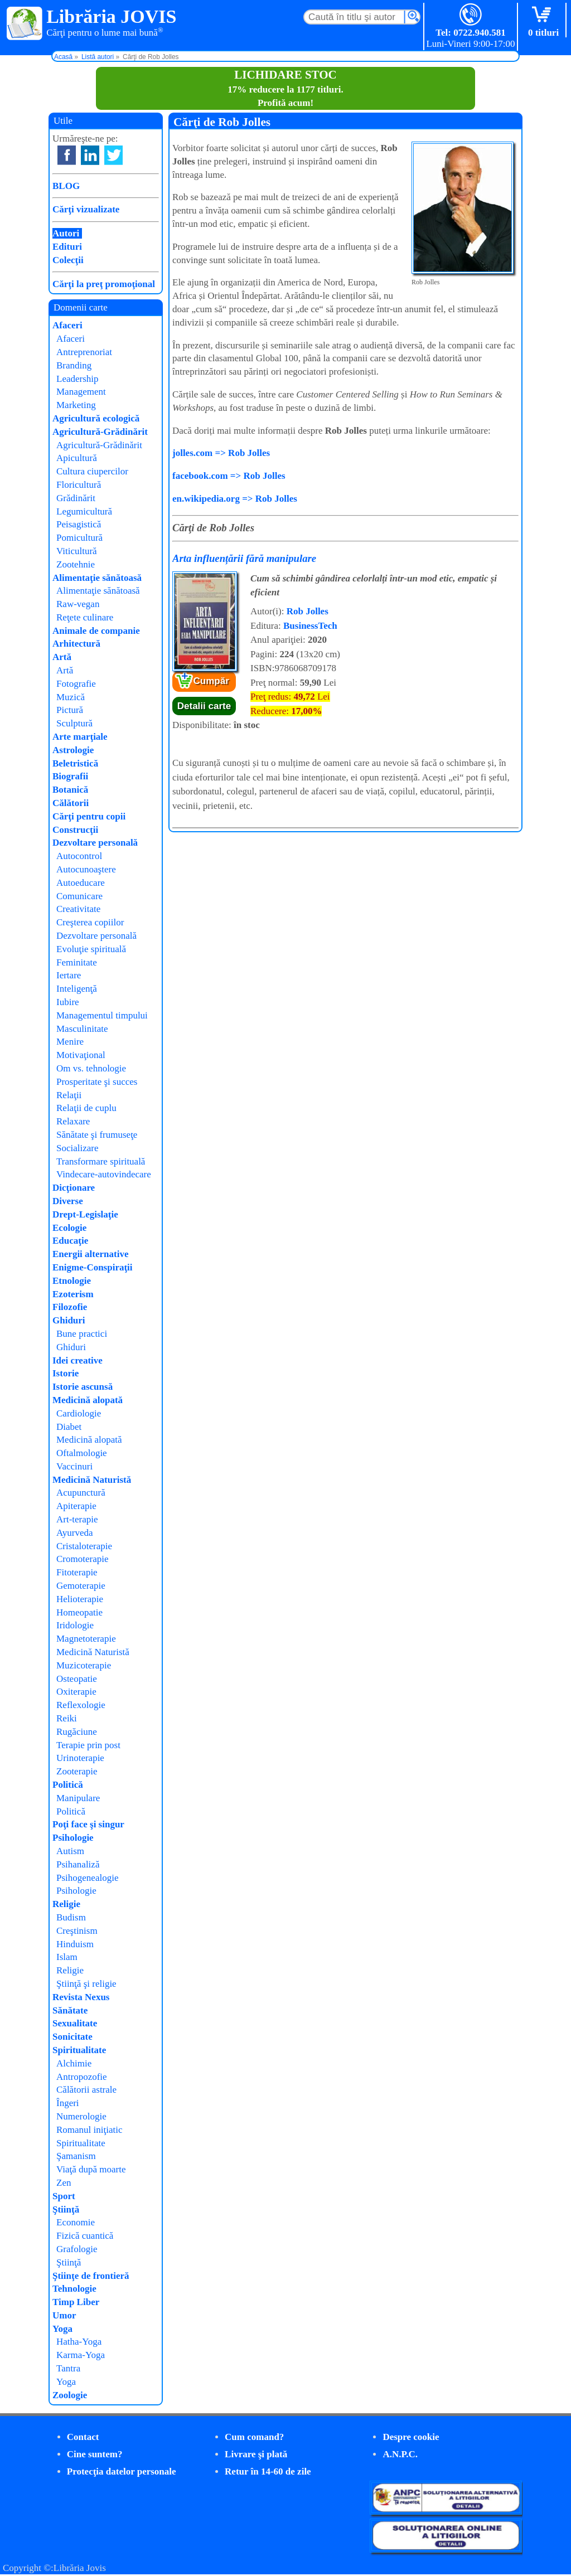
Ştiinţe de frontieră (90, 2276)
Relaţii (68, 1095)
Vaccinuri (74, 1466)
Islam (67, 1957)
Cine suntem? (95, 2454)
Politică (67, 1784)
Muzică (70, 697)
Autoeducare (80, 882)
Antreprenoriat (84, 352)
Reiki (66, 1718)
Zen (63, 2182)
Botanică (70, 789)
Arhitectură (76, 643)
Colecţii (68, 260)
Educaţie (70, 1240)
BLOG (66, 186)
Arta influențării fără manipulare (244, 558)
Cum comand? (254, 2437)
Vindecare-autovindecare (103, 1174)
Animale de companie (96, 630)
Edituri (67, 246)
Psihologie (73, 1837)
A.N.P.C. (400, 2454)
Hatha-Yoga (78, 2341)
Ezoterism (73, 1294)
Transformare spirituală (100, 1161)
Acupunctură (80, 1492)
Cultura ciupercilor (92, 471)
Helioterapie (79, 1599)
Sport (63, 2196)
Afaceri (67, 325)
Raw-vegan (77, 604)
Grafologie (77, 2249)
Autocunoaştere (86, 869)
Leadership (77, 378)
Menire (70, 1041)
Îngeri (67, 2103)
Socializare (77, 1148)
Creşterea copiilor (90, 922)
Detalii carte (204, 706)
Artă (61, 657)
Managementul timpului (102, 1015)
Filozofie (69, 1307)
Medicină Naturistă (91, 1479)
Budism (71, 1917)
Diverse (67, 1201)
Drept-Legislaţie (85, 1214)
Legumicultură (84, 511)
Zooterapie (77, 1771)
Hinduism (75, 1944)
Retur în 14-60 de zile (268, 2471)
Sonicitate (72, 2036)
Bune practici (81, 1333)
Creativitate (78, 909)
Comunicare (79, 896)
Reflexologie (80, 1705)
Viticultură (76, 551)
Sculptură (74, 723)
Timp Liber (75, 2302)
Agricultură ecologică (95, 418)
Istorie (65, 1373)
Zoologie (69, 2395)
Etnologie (71, 1280)
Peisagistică (78, 524)
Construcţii (75, 829)
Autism (70, 1851)
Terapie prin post (88, 1745)
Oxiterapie (76, 1691)
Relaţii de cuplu (86, 1108)
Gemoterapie (80, 1585)
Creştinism (77, 1930)
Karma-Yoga (80, 2355)
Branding (73, 365)
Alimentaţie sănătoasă (97, 578)
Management (81, 391)
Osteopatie (76, 1678)
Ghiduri (68, 1320)
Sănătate (70, 2010)
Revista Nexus (80, 1997)
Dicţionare (73, 1187)
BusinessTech (310, 625)
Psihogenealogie (87, 1877)
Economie (75, 2222)
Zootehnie (75, 564)
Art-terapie (77, 1519)
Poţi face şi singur (88, 1824)
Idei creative (77, 1360)
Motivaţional (80, 1055)
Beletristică (75, 763)
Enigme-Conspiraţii (92, 1267)
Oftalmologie (81, 1453)
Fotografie (76, 683)
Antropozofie (81, 2077)
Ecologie (69, 1227)
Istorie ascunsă (82, 1386)
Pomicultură (79, 537)
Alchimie (73, 2063)
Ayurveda (74, 1532)
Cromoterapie (82, 1559)
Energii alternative (90, 1254)
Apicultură (76, 458)
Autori (65, 233)
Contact (83, 2437)
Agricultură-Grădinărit (100, 431)
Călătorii (70, 803)
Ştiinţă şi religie (86, 1983)
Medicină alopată (87, 1400)
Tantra (68, 2368)
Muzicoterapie (83, 1665)
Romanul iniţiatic (89, 2129)
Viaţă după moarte (91, 2169)
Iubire (67, 1002)
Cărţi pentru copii (88, 816)
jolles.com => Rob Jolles (221, 453)
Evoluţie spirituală (91, 949)
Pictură (69, 710)
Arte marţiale (80, 736)
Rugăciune (76, 1731)
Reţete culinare (84, 617)
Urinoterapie (80, 1758)
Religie (66, 1904)
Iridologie (75, 1625)
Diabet (68, 1427)
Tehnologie (74, 2288)
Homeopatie (79, 1612)
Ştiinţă (65, 2209)
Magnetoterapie (86, 1638)
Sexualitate (74, 2023)
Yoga (62, 2328)
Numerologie (81, 2116)
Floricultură (78, 484)
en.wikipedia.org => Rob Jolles (234, 498)
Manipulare (78, 1798)
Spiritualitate (79, 2050)
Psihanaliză (77, 1864)
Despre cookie (411, 2437)
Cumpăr (211, 681)
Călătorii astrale (86, 2089)
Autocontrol (79, 856)
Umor (64, 2315)
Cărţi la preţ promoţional (103, 284)
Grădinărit (75, 498)
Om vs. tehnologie (91, 1068)
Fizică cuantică (84, 2235)
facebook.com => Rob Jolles (229, 475)
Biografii (70, 776)
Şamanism (76, 2156)
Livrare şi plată (256, 2454)
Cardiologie (78, 1413)
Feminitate (76, 962)
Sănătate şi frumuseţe (96, 1134)
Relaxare (73, 1121)
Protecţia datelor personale (121, 2471)
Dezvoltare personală (95, 842)
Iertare (68, 975)
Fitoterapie (77, 1572)
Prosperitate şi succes (96, 1081)
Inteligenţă (76, 988)
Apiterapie (76, 1506)
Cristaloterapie (84, 1546)
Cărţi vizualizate (85, 209)
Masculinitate (82, 1028)
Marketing (76, 405)
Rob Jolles (307, 611)
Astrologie (73, 750)
